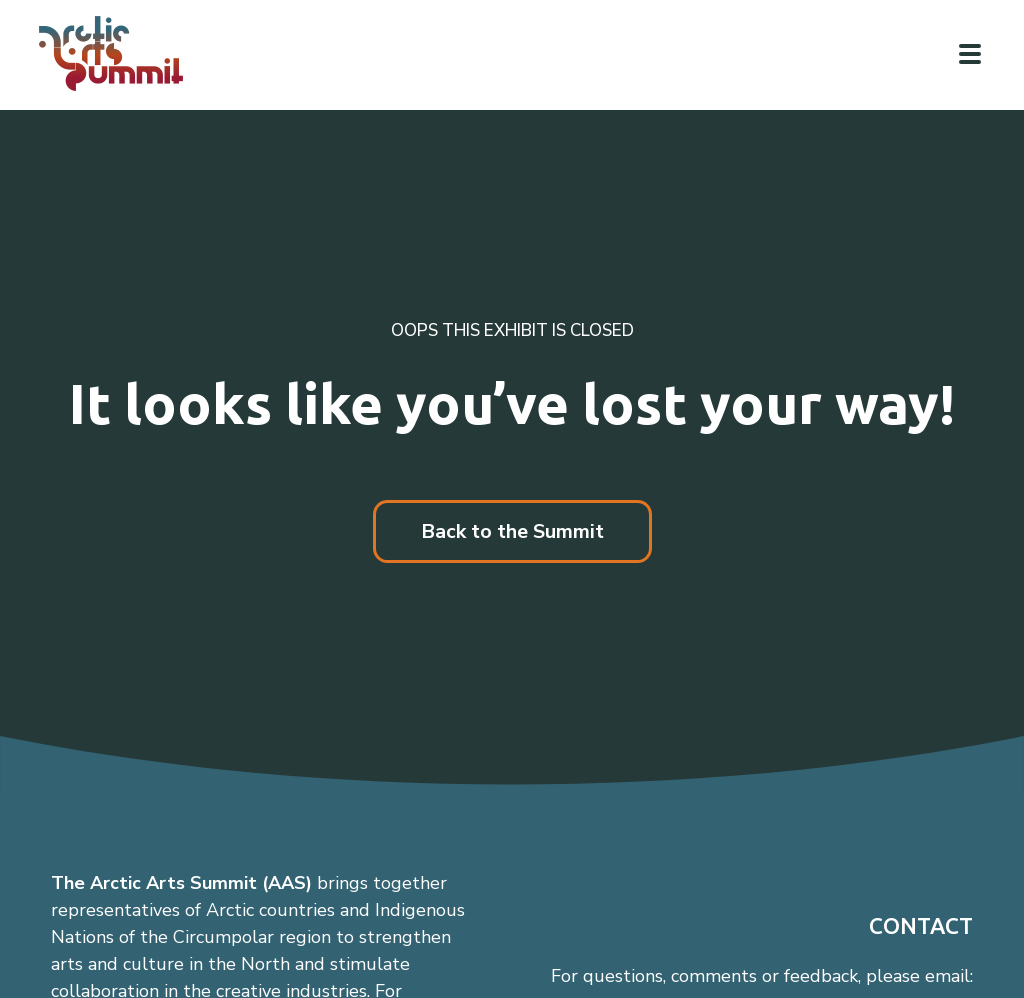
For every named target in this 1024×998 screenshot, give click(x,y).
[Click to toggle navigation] (970, 54)
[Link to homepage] (120, 53)
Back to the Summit (512, 531)
